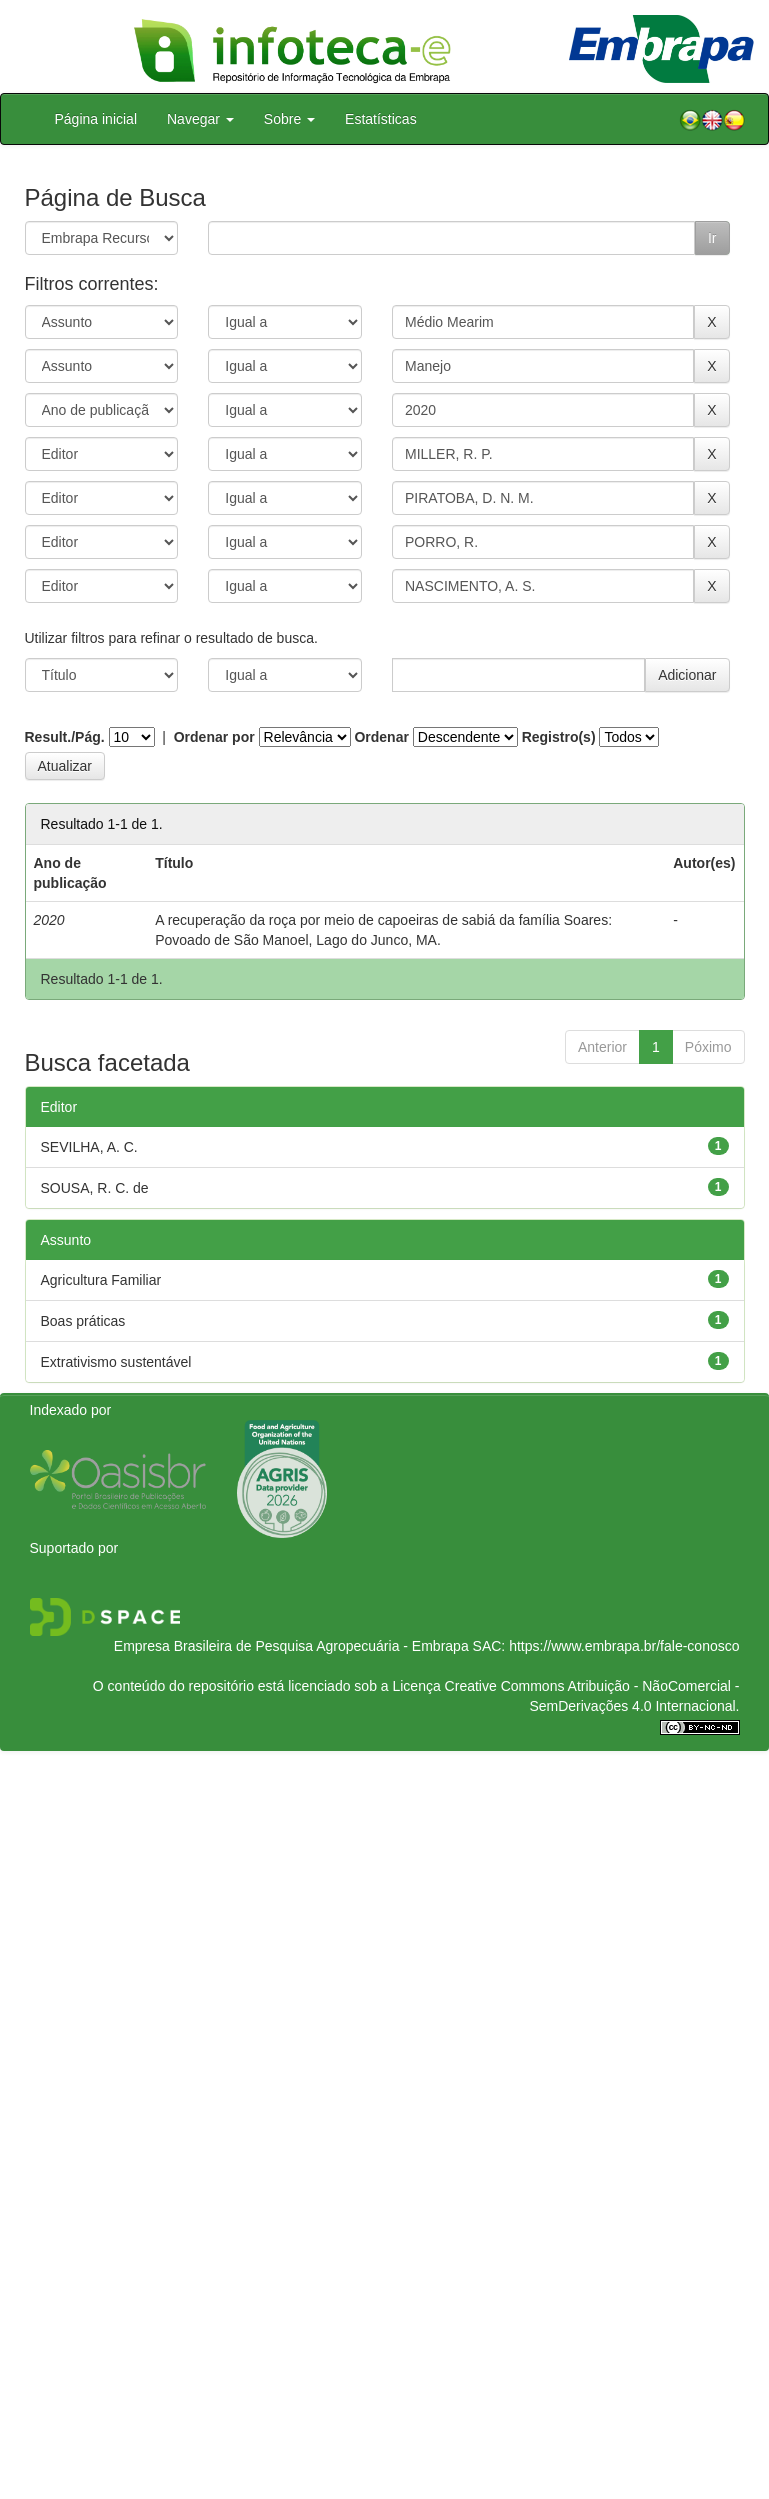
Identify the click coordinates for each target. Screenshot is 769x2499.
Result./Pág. (65, 737)
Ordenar (381, 737)
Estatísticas (381, 119)
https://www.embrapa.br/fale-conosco (624, 1646)
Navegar (200, 119)
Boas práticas (83, 1321)
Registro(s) (559, 737)
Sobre (289, 119)
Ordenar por (214, 737)
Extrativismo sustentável (116, 1362)
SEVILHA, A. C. (89, 1147)
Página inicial (96, 119)
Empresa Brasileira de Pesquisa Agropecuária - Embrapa (291, 1646)
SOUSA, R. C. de (95, 1188)
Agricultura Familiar (101, 1280)
